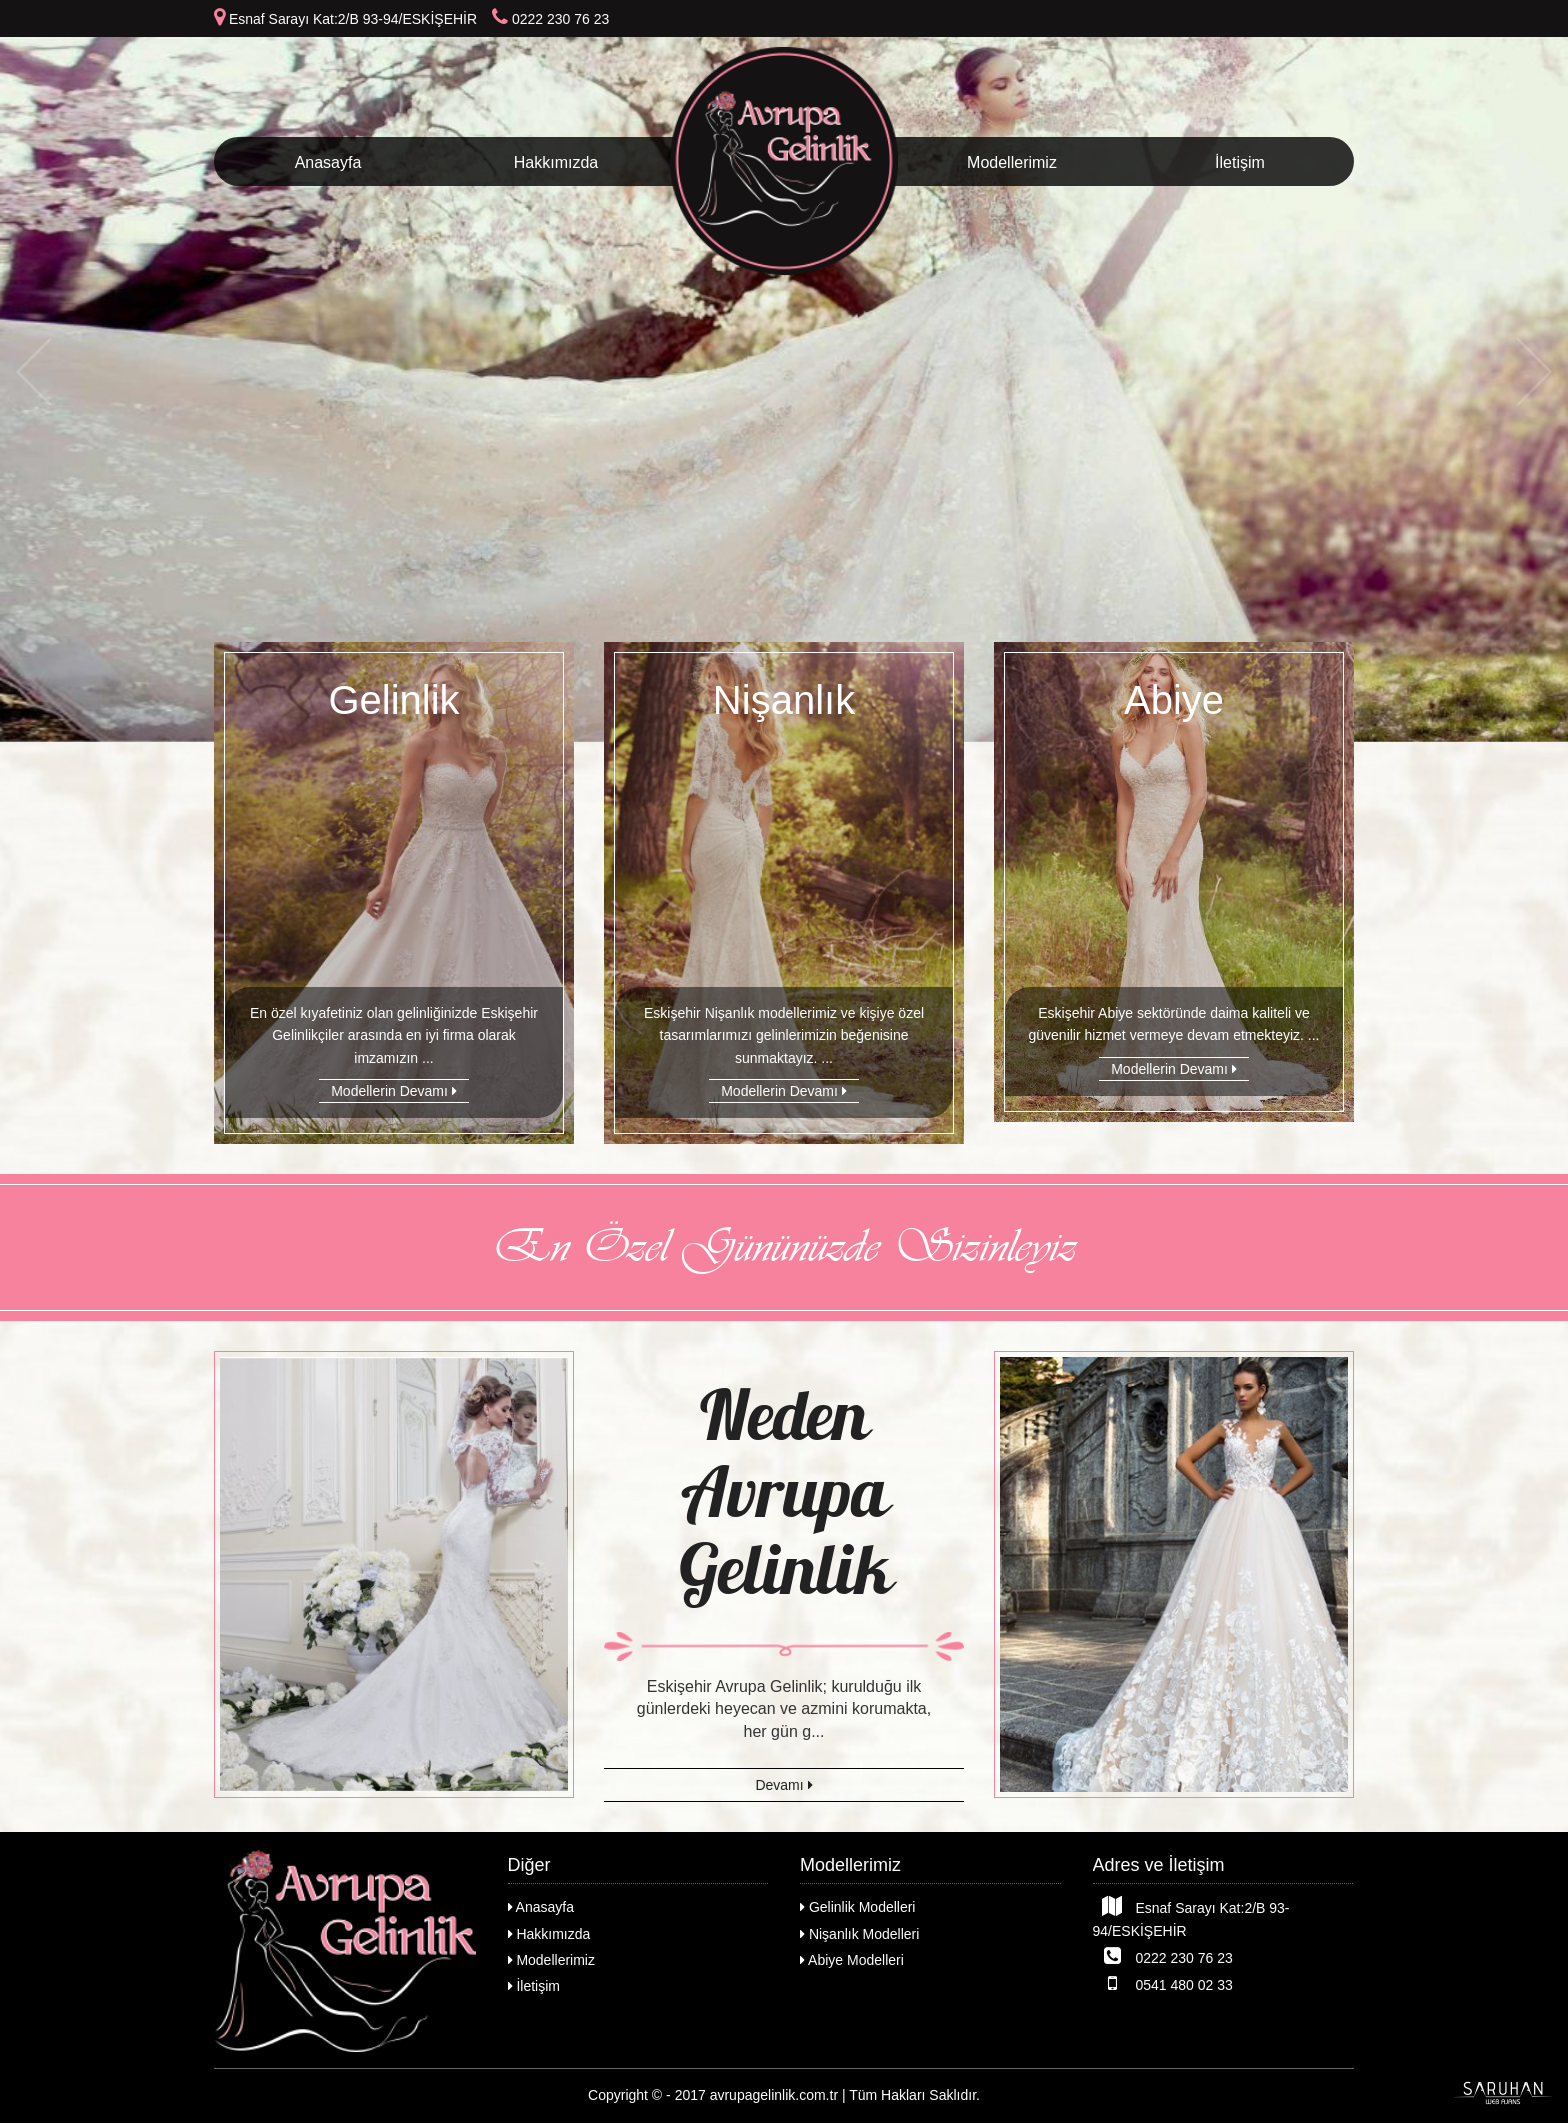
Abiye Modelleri (852, 1960)
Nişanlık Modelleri (859, 1934)
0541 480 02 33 (1163, 1983)
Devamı (783, 1785)
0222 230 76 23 (1163, 1956)
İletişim (1240, 162)
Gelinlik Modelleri (857, 1907)
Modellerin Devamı (394, 1091)
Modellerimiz (1012, 162)
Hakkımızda (556, 162)
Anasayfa (328, 162)
